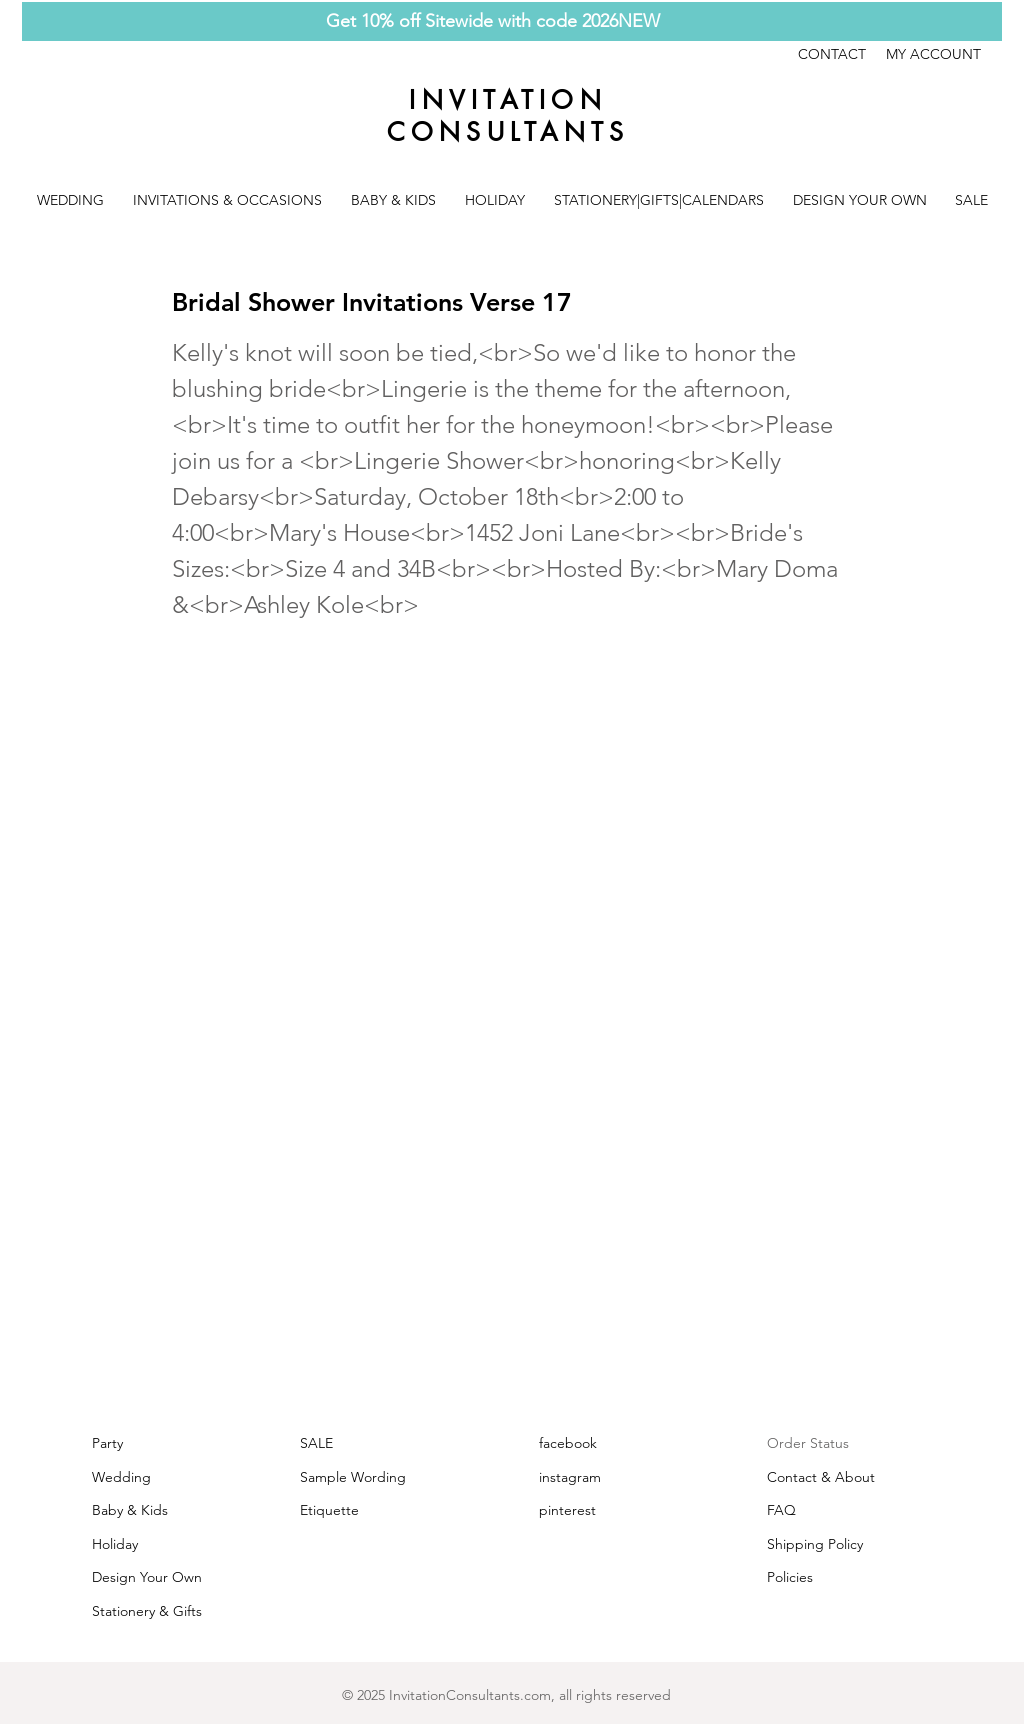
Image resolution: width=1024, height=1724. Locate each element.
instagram (570, 1477)
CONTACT (842, 54)
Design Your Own (147, 1577)
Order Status (808, 1443)
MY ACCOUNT (933, 54)
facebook (568, 1443)
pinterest (567, 1510)
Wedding (121, 1477)
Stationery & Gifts (147, 1611)
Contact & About (821, 1477)
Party (107, 1443)
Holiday (115, 1544)
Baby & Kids (130, 1510)
